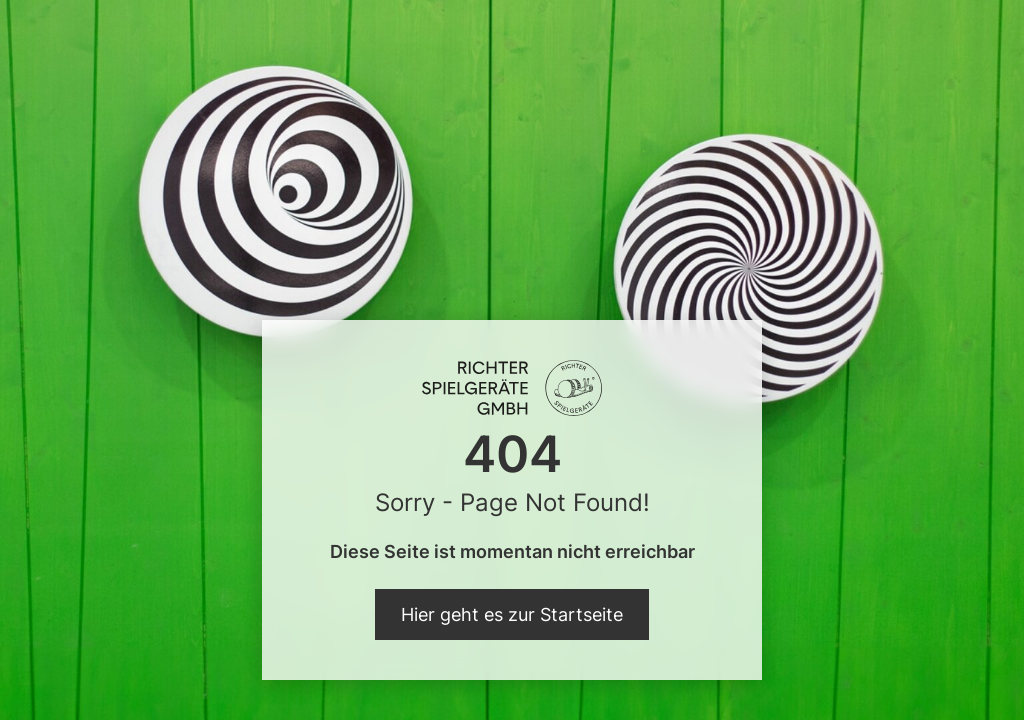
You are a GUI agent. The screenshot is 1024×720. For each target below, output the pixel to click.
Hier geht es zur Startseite (512, 614)
